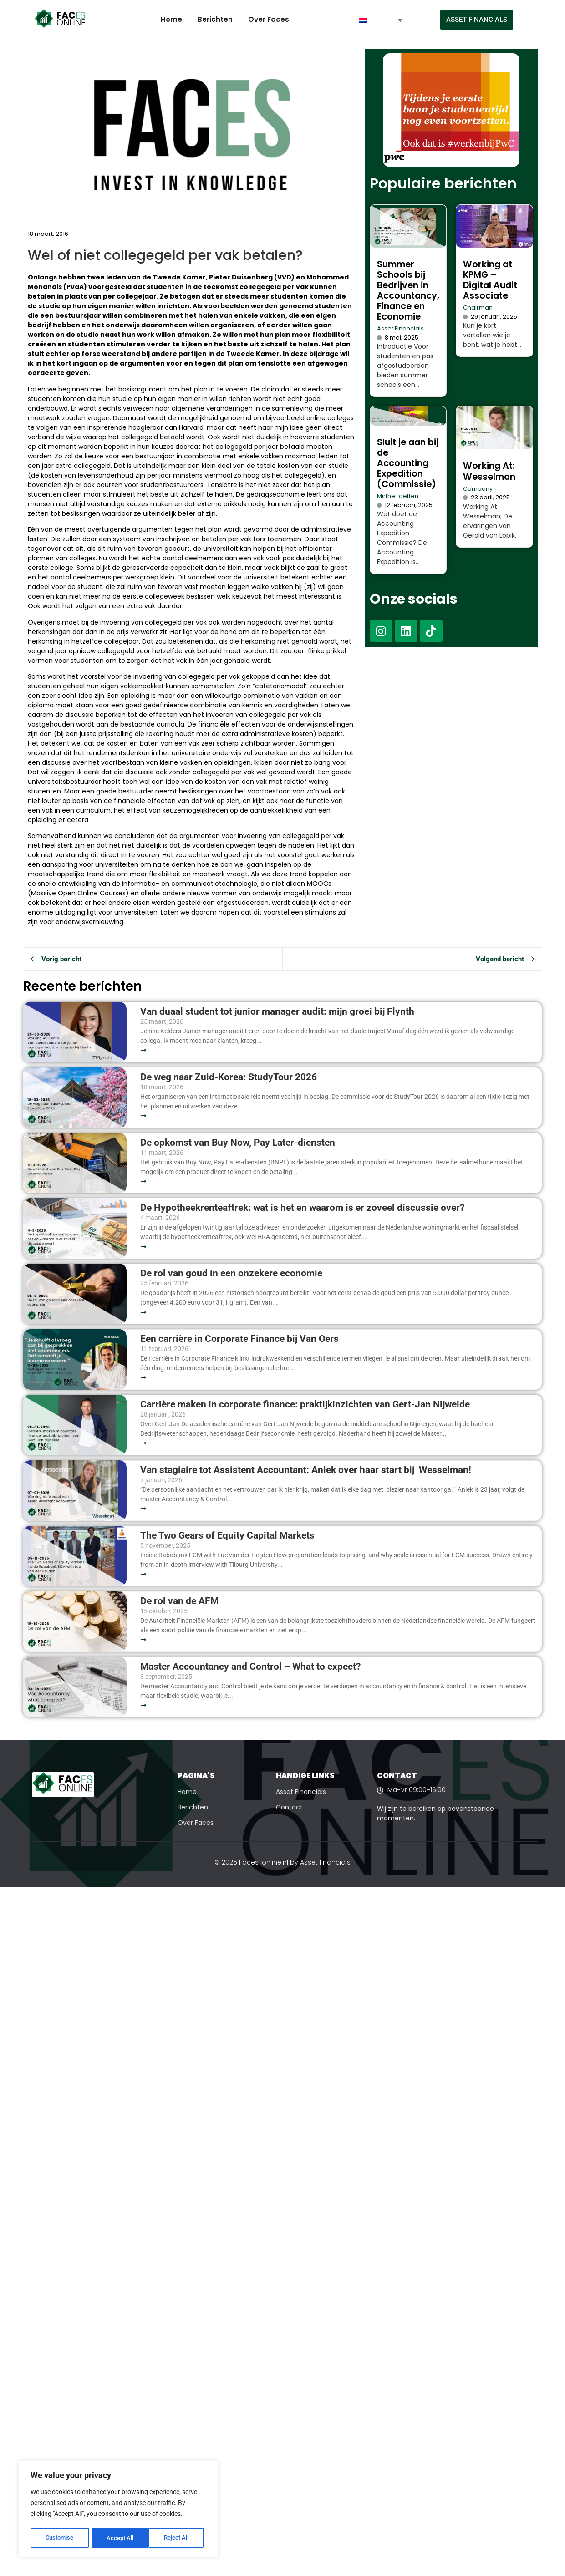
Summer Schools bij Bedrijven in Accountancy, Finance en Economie (408, 290)
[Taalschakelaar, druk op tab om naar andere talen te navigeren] (380, 20)
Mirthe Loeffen (397, 496)
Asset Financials (400, 328)
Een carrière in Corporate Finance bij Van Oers (241, 1339)
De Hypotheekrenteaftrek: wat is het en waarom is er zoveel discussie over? (302, 1208)
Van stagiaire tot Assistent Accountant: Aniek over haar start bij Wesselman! (306, 1470)
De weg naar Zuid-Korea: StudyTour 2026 (229, 1077)
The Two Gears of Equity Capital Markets (227, 1535)
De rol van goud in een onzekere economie (231, 1273)
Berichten (215, 19)
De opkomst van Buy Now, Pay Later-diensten (237, 1143)
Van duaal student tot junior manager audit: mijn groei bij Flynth (277, 1011)
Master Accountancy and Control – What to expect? (250, 1666)
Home (171, 19)
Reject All (119, 2538)
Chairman (478, 307)
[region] (118, 2510)
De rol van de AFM (179, 1601)
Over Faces (268, 19)
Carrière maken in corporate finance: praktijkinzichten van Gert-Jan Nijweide (305, 1404)
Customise (59, 2538)
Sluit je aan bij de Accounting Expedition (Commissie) (407, 463)
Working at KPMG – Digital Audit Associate (490, 280)
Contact (289, 1807)
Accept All (178, 2538)
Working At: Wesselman (489, 471)
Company (478, 488)
